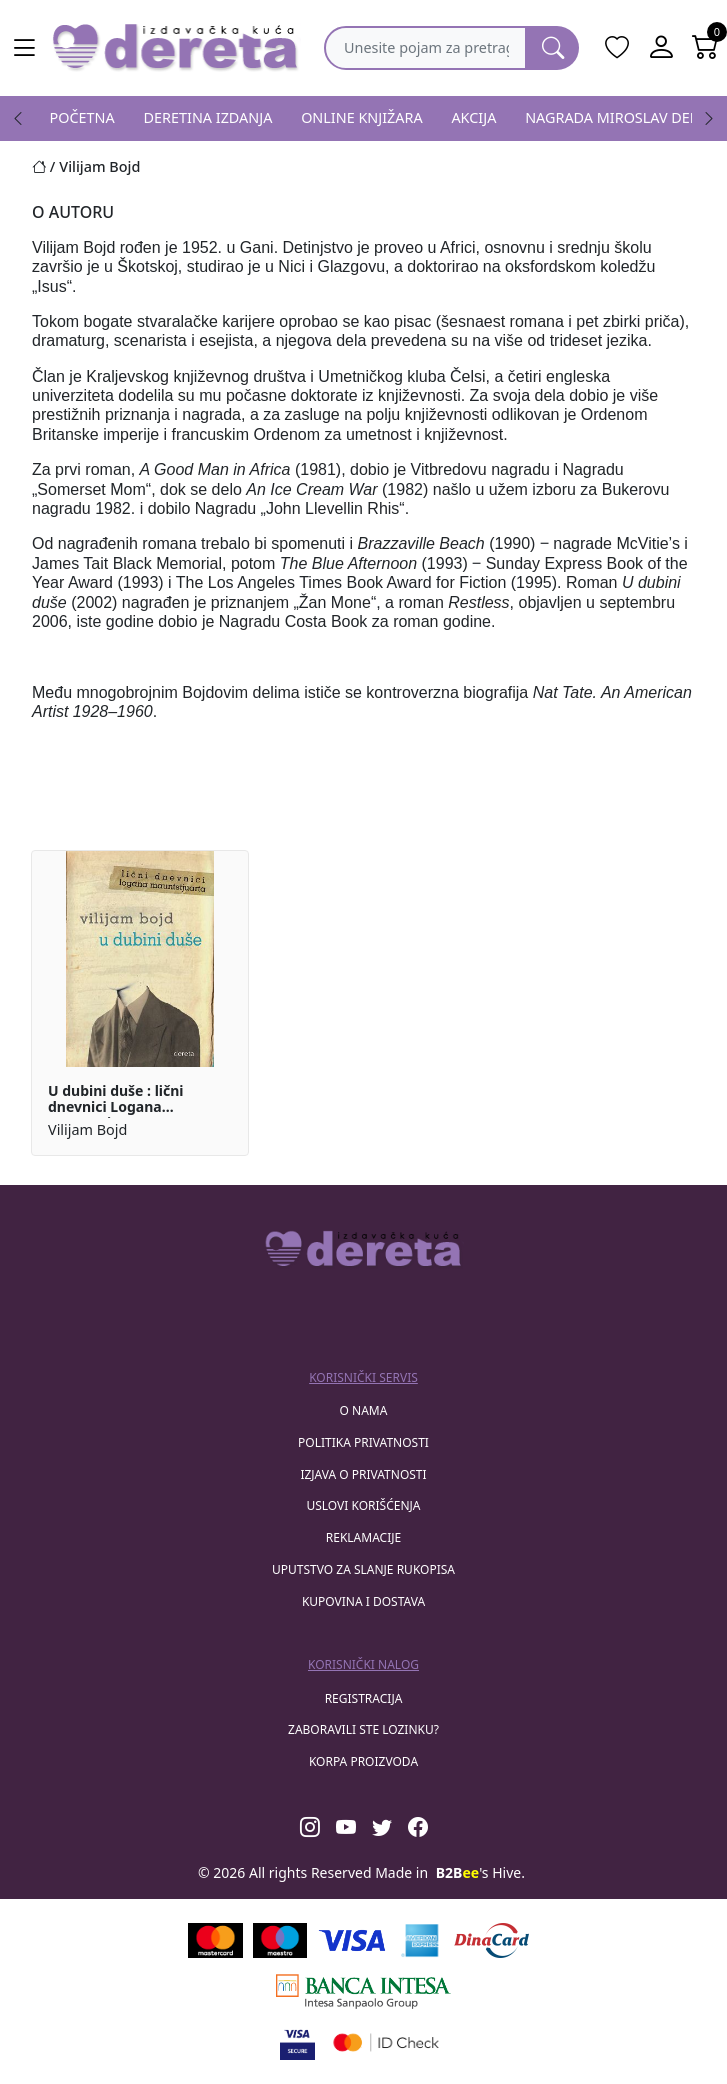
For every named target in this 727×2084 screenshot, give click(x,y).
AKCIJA (473, 117)
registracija (364, 1698)
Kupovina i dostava (363, 1601)
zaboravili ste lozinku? (363, 1729)
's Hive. (480, 1872)
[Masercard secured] (386, 2042)
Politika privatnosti (363, 1442)
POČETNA (82, 117)
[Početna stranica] (45, 166)
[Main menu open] (24, 48)
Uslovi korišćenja (363, 1505)
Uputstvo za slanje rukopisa (363, 1569)
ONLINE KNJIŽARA (362, 117)
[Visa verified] (297, 2042)
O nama (364, 1410)
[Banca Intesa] (363, 1991)
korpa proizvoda (363, 1761)
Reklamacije (363, 1537)
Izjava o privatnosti (363, 1474)
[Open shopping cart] (705, 48)
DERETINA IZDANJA (208, 117)
